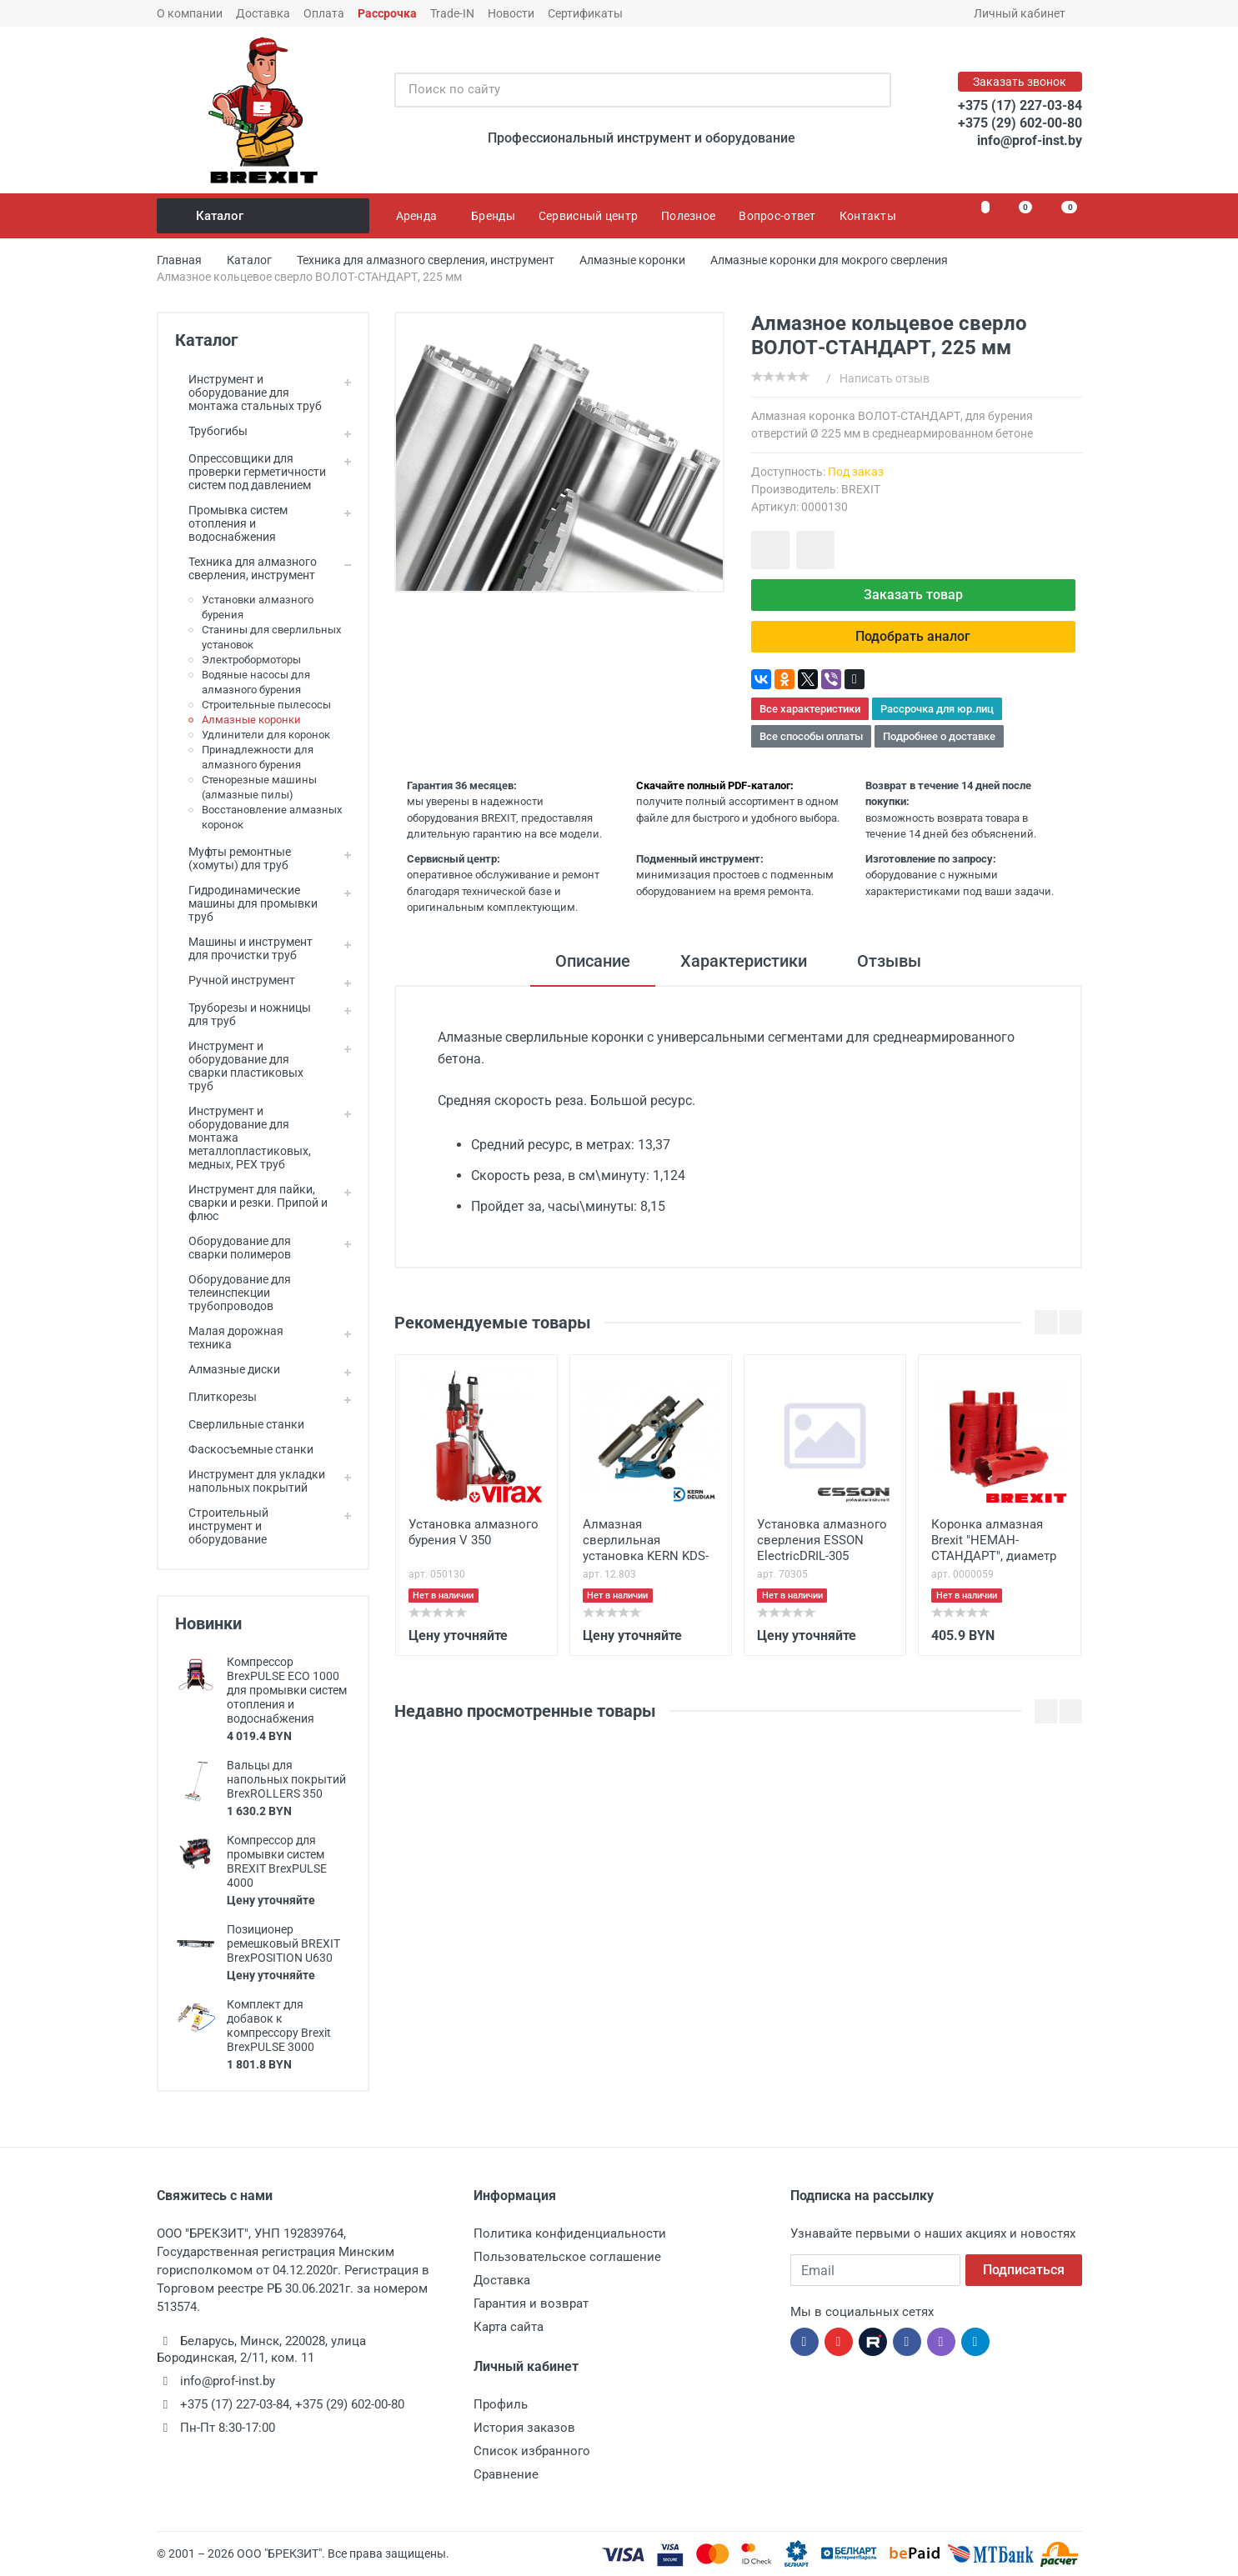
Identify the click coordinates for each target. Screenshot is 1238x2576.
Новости (511, 13)
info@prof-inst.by (1029, 140)
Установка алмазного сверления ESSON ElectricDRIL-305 (822, 1540)
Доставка (263, 13)
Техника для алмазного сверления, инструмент (246, 568)
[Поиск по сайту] (625, 90)
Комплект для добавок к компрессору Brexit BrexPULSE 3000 (279, 2025)
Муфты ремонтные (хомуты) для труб (233, 858)
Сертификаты (585, 13)
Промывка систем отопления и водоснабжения (231, 523)
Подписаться (1024, 2270)
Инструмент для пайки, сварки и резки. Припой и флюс (251, 1203)
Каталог (264, 215)
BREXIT (860, 489)
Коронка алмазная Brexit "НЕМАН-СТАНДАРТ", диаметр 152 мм (993, 1542)
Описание (592, 961)
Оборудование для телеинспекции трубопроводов (233, 1293)
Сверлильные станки (239, 1424)
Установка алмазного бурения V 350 (473, 1532)
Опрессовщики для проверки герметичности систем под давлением (250, 472)
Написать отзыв (885, 378)
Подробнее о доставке (939, 736)
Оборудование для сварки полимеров (233, 1247)
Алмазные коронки (251, 719)
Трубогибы (211, 431)
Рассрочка (387, 13)
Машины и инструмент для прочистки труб (244, 948)
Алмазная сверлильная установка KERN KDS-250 (646, 1542)
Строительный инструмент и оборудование (221, 1526)
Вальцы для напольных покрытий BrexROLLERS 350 (286, 1779)
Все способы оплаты (811, 736)
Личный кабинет (1025, 13)
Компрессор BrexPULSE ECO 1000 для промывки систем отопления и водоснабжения (287, 1690)
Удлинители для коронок (266, 734)
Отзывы (889, 961)
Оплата (323, 13)
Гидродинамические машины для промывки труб (246, 903)
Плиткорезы (216, 1396)
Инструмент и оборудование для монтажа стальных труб (248, 393)
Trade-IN (452, 13)
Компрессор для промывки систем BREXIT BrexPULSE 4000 (277, 1861)
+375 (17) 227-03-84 (1020, 105)
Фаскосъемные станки (244, 1449)
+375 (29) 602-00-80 (1020, 123)
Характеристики (743, 961)
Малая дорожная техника (229, 1337)
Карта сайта (509, 2326)
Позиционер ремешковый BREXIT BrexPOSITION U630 (283, 1943)
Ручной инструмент (235, 980)
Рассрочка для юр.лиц (937, 709)
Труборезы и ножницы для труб (243, 1014)
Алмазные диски (227, 1369)
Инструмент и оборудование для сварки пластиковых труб (239, 1066)
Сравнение (506, 2474)
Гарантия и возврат (531, 2303)
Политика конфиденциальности (570, 2233)
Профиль (501, 2404)
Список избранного (532, 2450)
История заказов (524, 2427)
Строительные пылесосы (266, 704)
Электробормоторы (251, 659)
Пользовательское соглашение (567, 2256)
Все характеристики (809, 709)
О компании (190, 13)
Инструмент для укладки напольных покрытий (250, 1481)
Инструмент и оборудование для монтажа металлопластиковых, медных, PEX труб (243, 1137)
